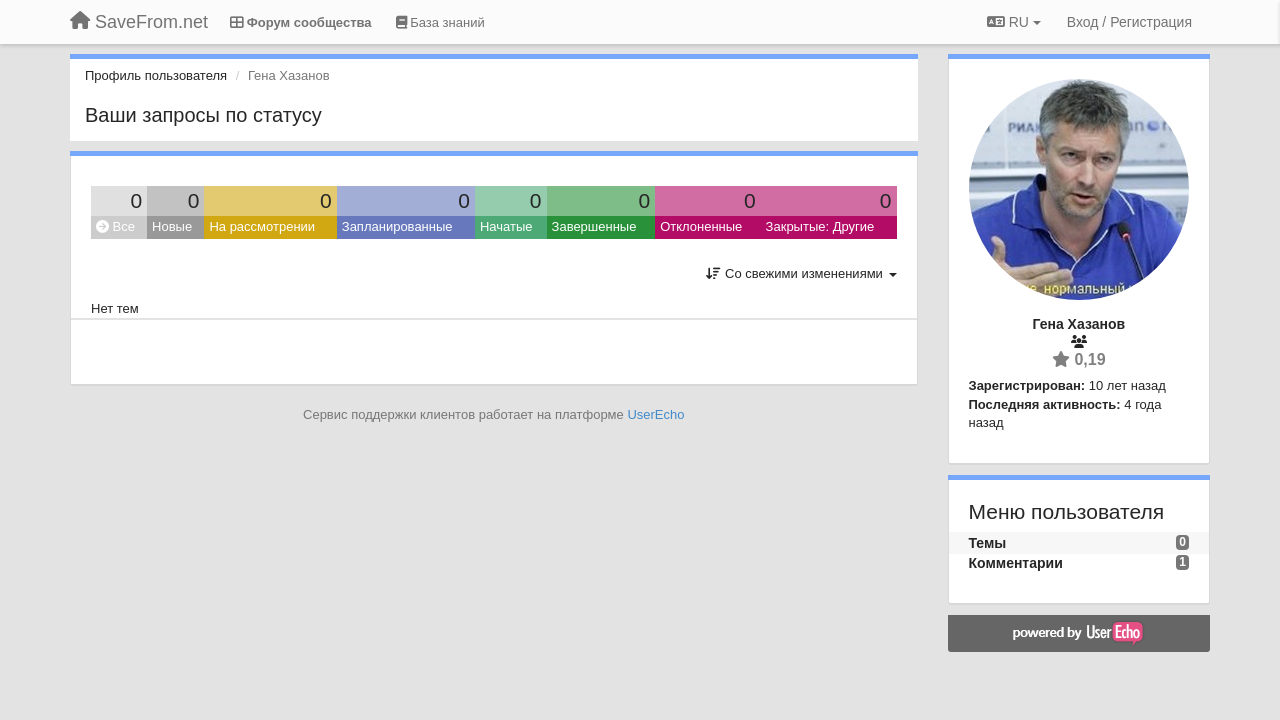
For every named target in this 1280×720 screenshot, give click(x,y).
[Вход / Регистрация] (1129, 22)
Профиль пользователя (156, 75)
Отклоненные (701, 226)
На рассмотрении (262, 226)
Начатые (506, 226)
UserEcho (655, 414)
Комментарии (1016, 563)
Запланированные (397, 226)
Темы (988, 543)
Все (115, 226)
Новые (172, 226)
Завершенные (594, 226)
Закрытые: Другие (820, 226)
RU (1014, 22)
